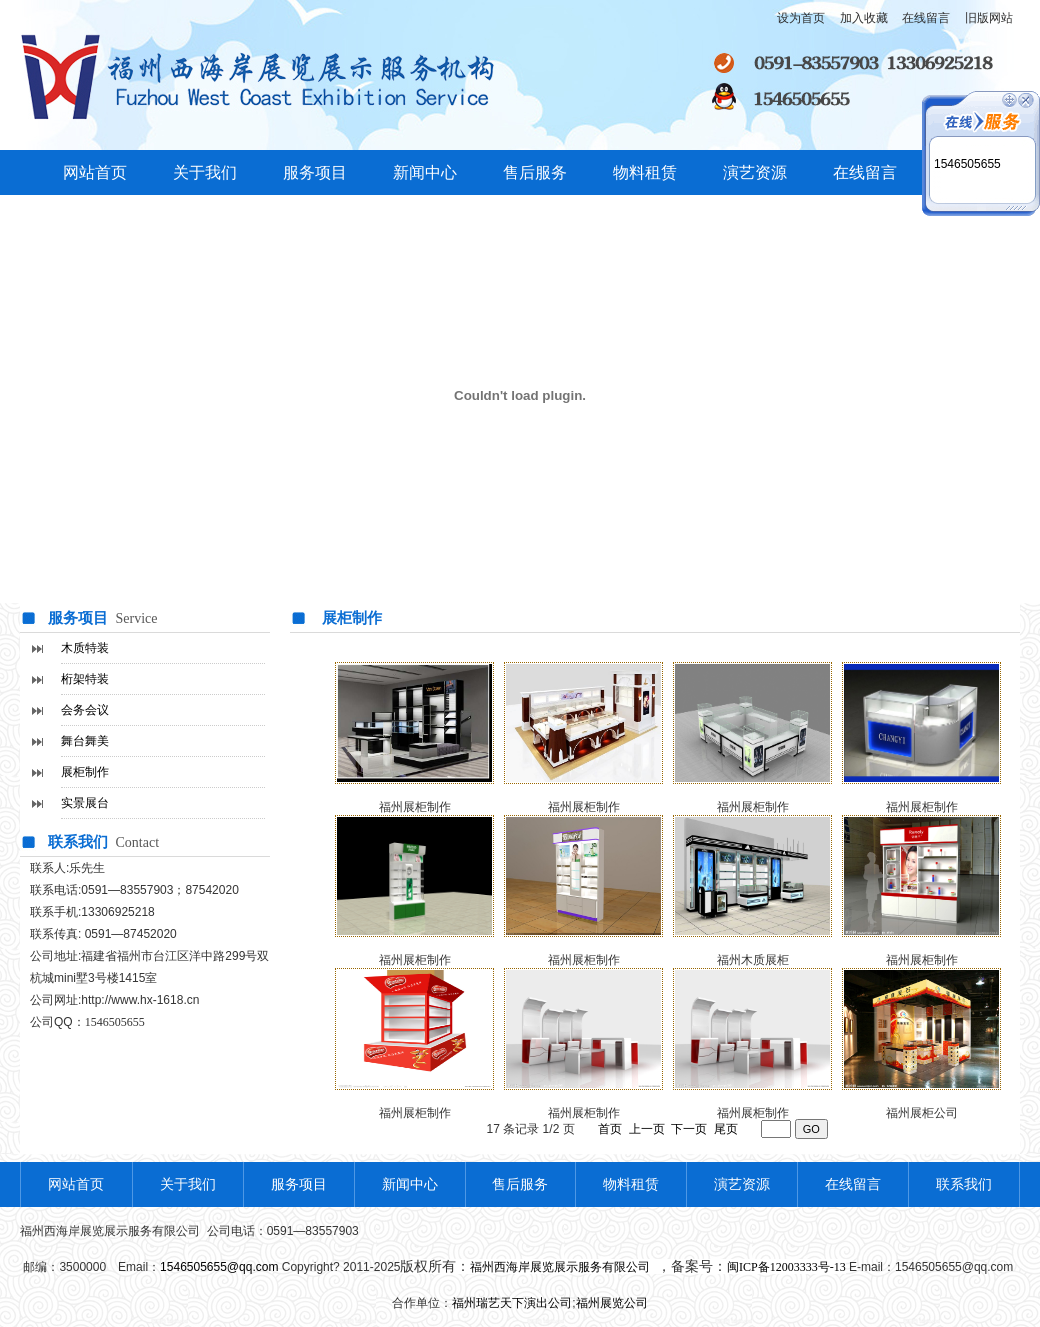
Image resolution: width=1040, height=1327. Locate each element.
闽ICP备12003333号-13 (786, 1267)
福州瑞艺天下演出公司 (512, 1303)
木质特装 (85, 648)
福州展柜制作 (415, 1113)
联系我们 (964, 1184)
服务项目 (315, 172)
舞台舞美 (85, 741)
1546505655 (967, 164)
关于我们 (205, 172)
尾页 (726, 1129)
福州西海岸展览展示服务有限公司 (561, 1267)
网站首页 (95, 172)
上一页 (647, 1129)
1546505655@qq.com (219, 1267)
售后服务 (535, 172)
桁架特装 (85, 679)
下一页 (689, 1129)
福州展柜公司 (922, 1113)
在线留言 (865, 172)
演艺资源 (755, 172)
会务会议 (85, 710)
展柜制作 (85, 772)
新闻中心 (425, 172)
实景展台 (85, 803)
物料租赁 (645, 172)
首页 (610, 1129)
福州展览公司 (612, 1303)
